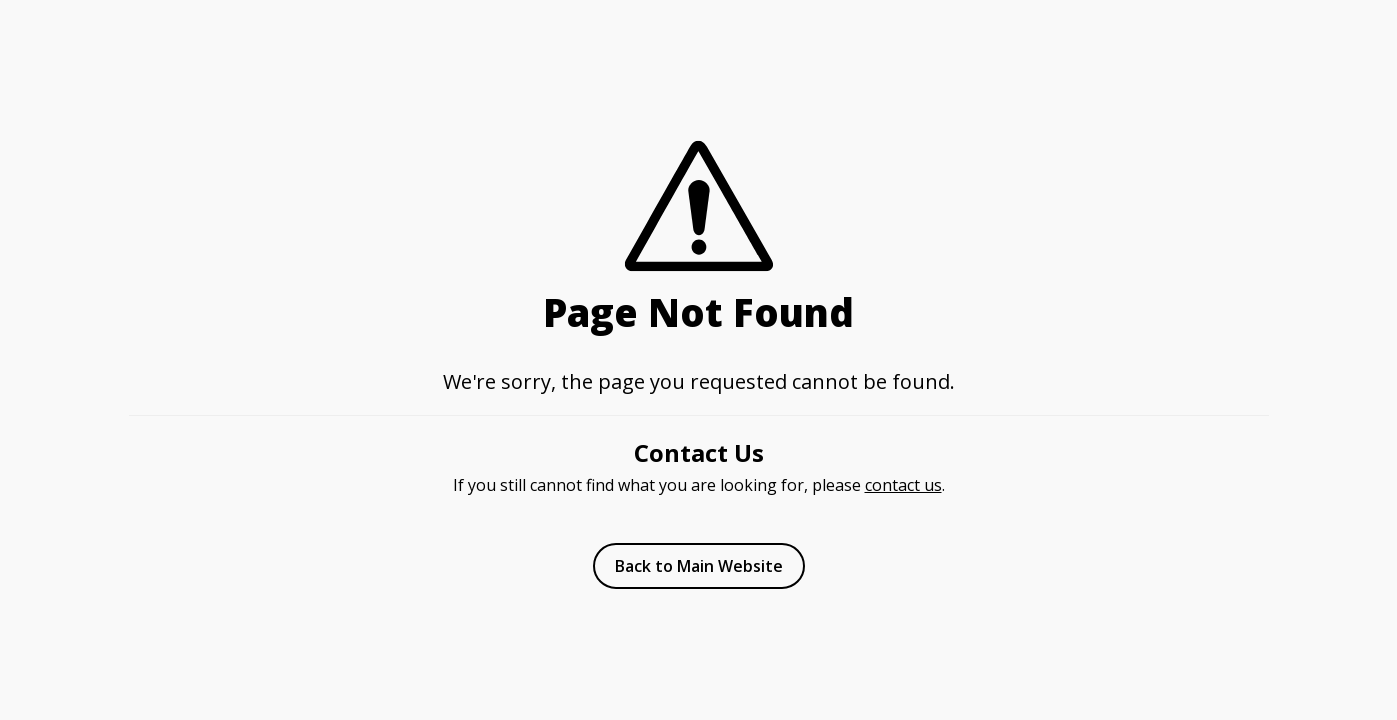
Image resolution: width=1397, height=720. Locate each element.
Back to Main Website (699, 566)
